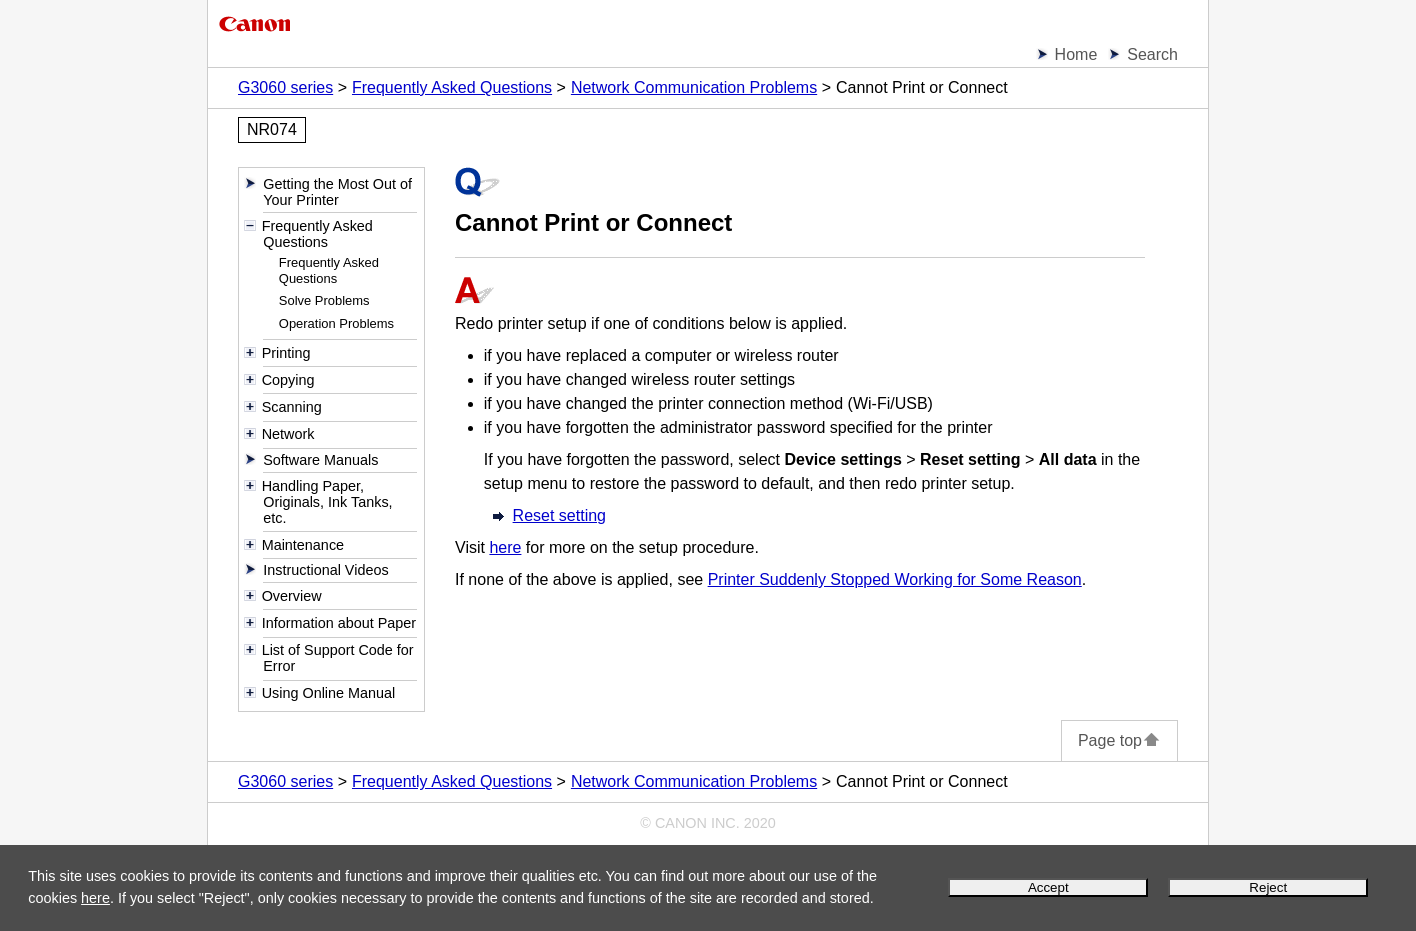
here (95, 898)
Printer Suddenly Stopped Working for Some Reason (895, 579)
